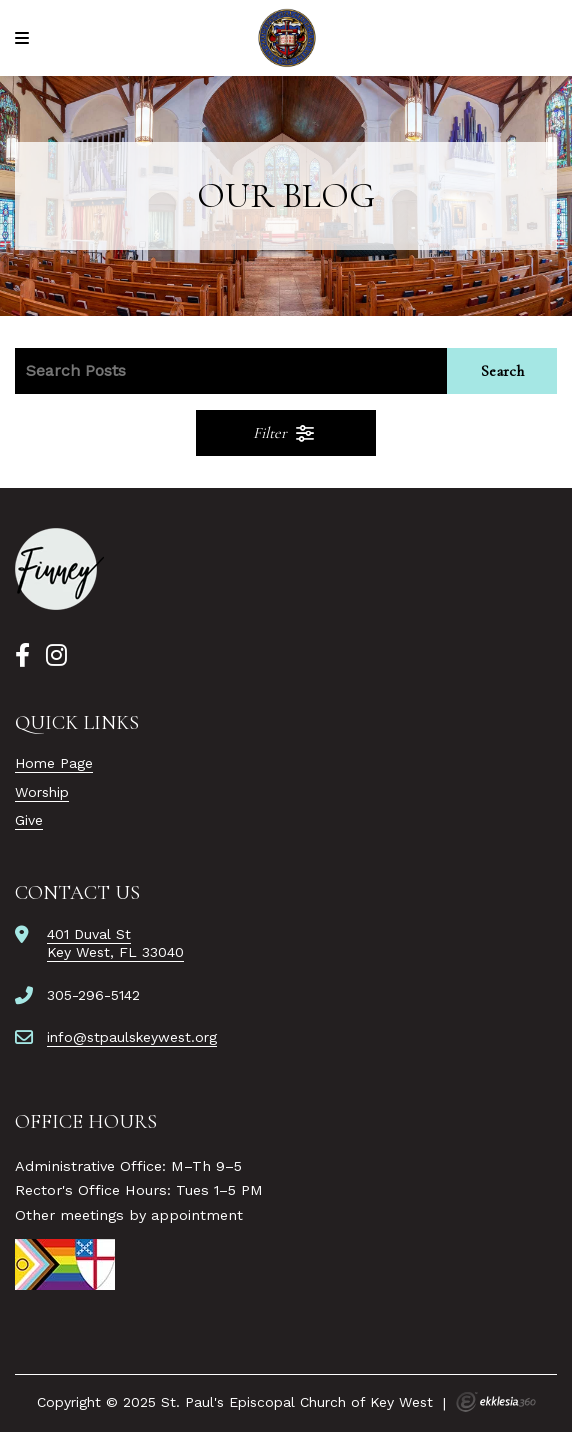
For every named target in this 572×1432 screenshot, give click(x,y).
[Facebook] (22, 656)
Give (29, 820)
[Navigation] (25, 38)
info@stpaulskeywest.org (132, 1037)
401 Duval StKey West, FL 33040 (115, 943)
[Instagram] (56, 656)
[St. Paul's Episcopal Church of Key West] (286, 38)
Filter (285, 433)
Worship (42, 792)
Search (502, 371)
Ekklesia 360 (496, 1402)
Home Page (54, 763)
